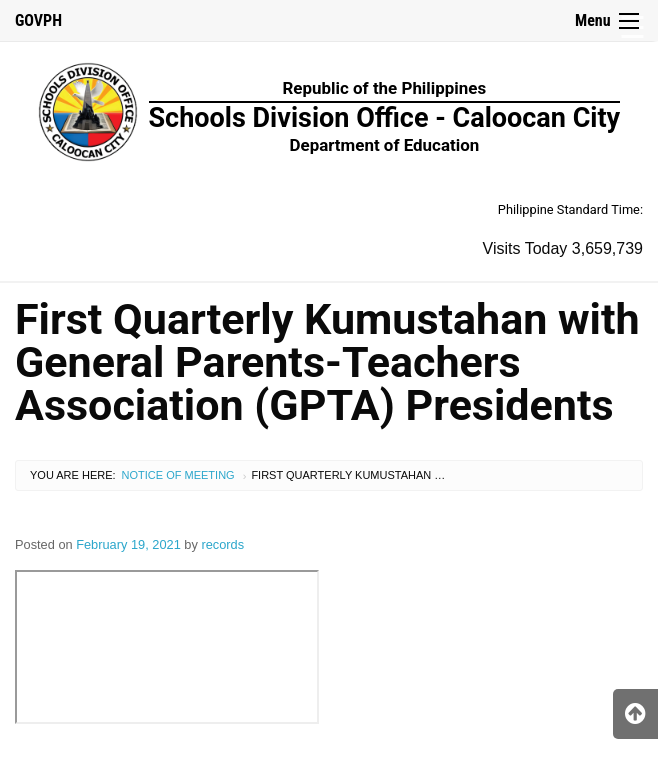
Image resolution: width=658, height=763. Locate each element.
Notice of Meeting (178, 475)
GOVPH (38, 20)
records (222, 544)
